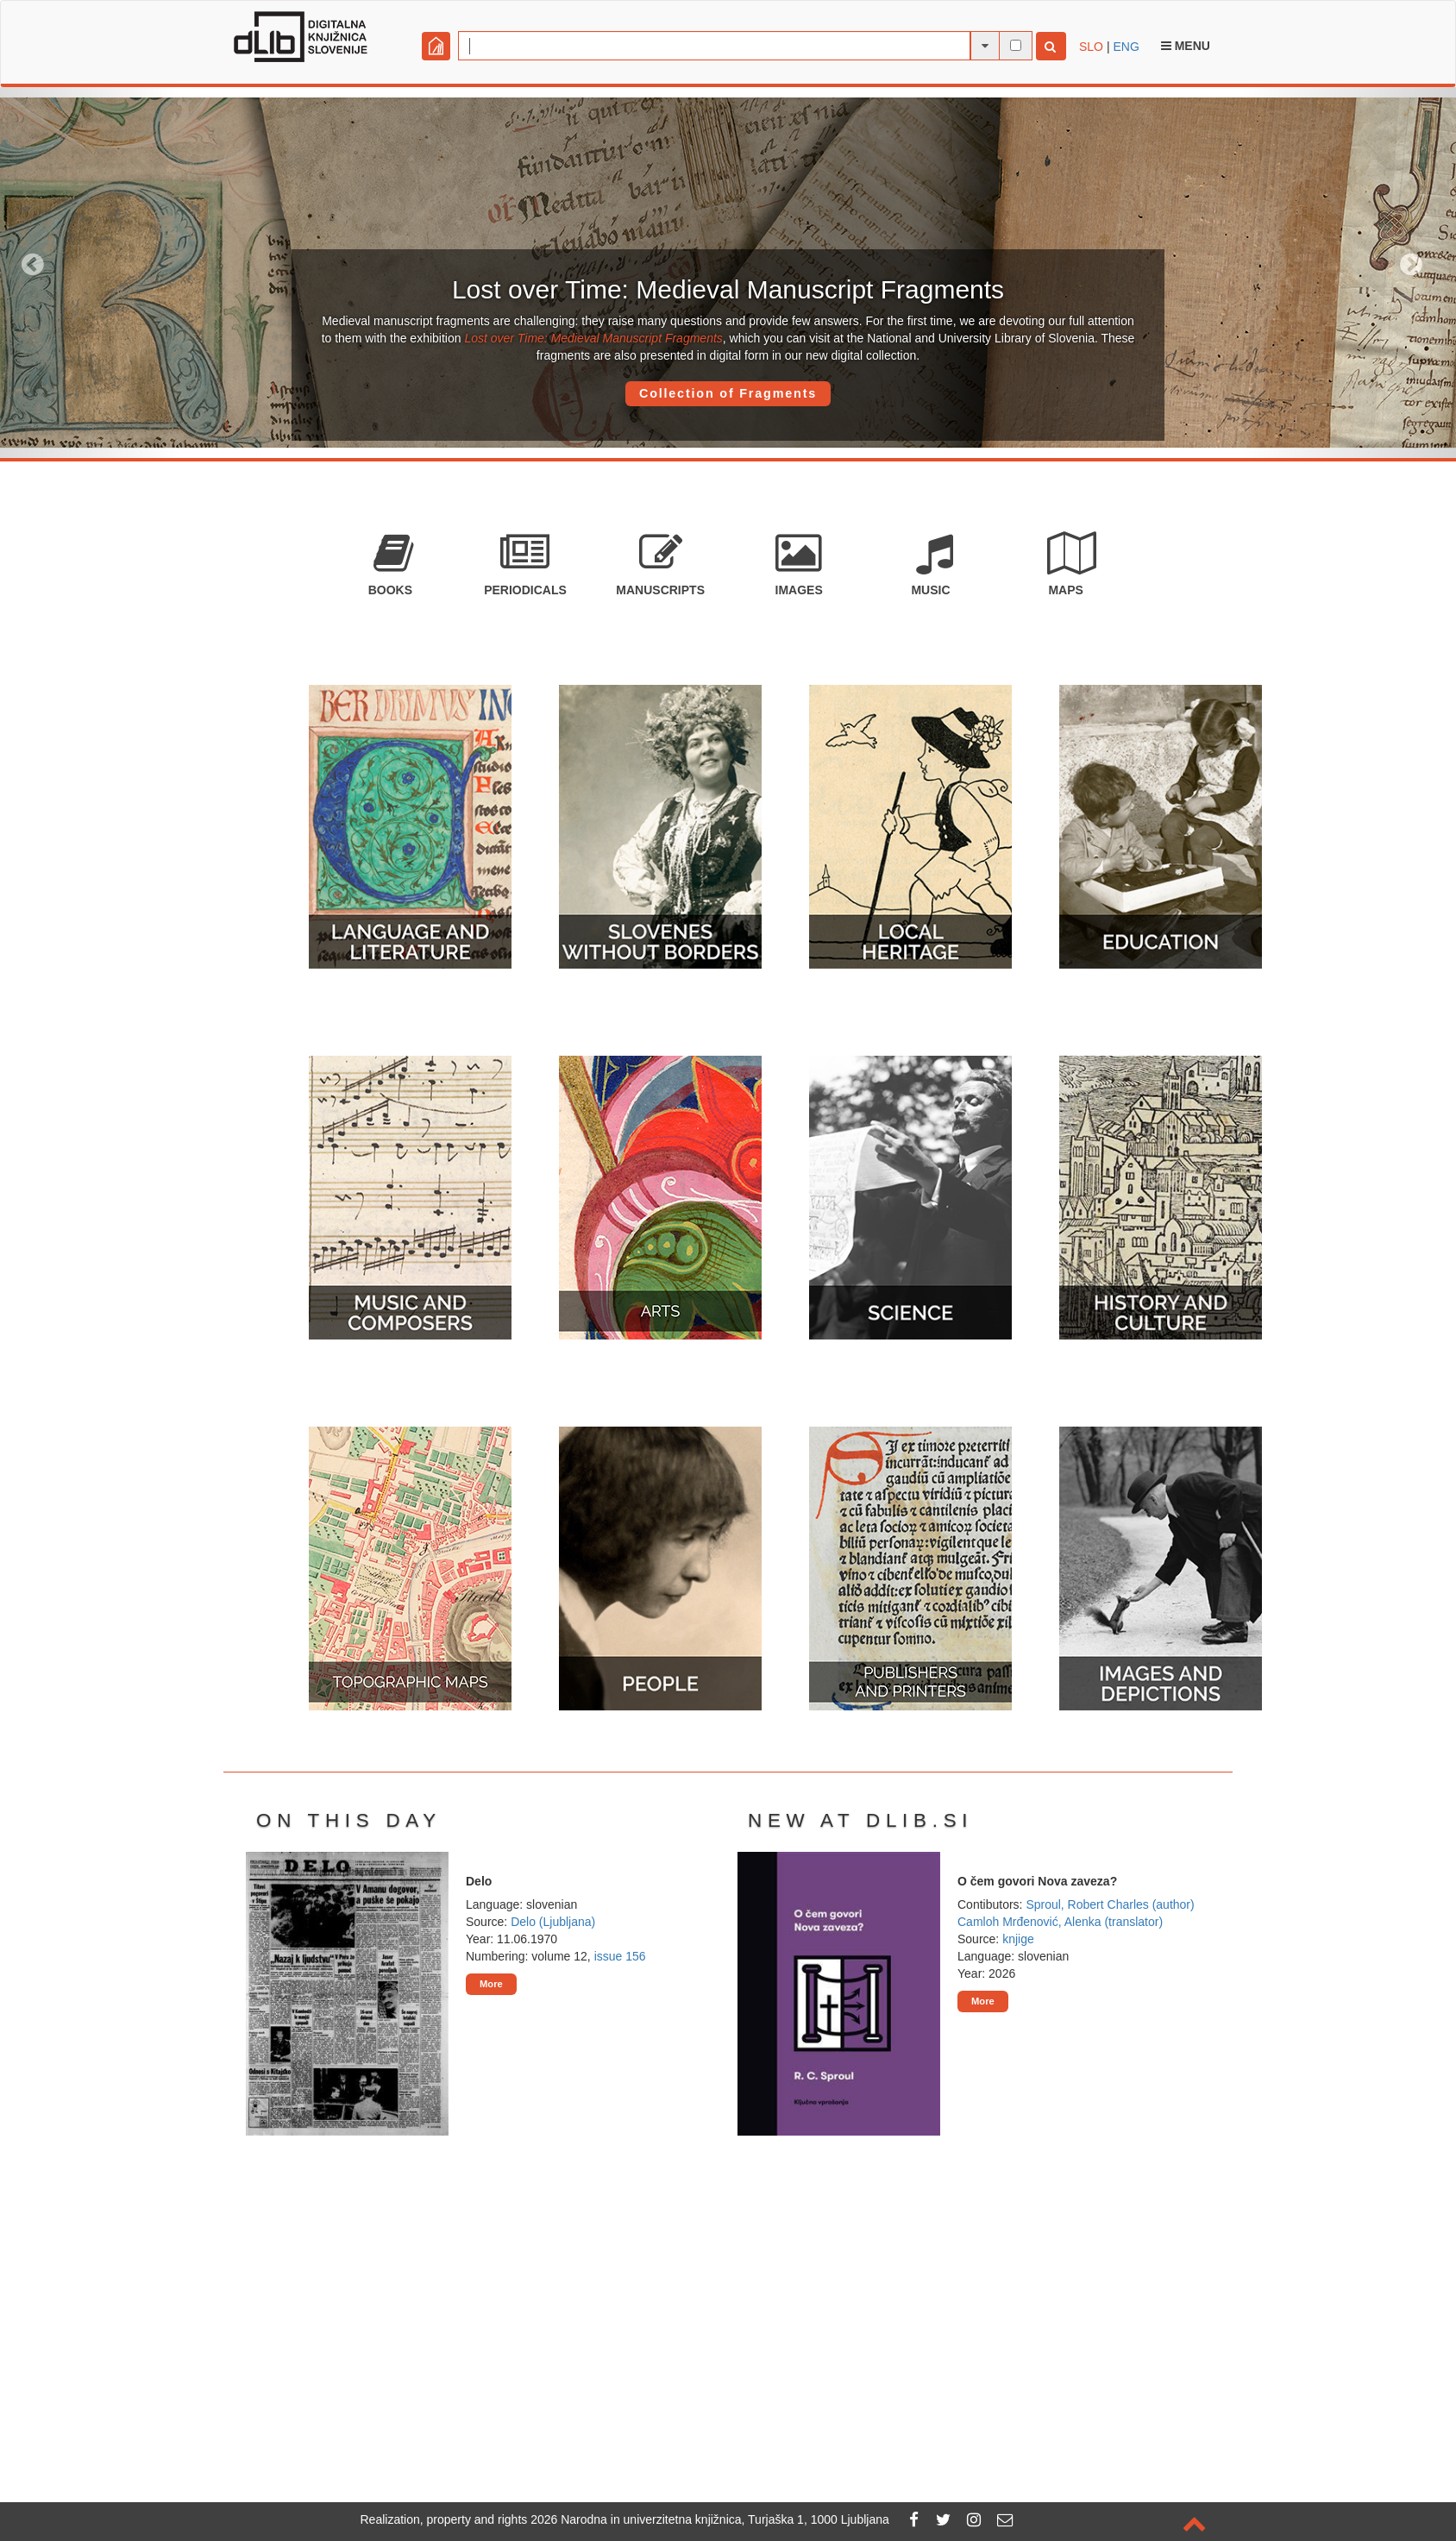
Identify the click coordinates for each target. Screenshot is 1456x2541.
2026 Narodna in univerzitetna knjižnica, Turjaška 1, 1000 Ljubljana (709, 2519)
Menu (1185, 46)
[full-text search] (1015, 45)
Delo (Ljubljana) (553, 1922)
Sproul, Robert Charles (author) (1110, 1904)
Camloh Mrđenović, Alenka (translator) (1060, 1922)
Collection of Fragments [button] (728, 393)
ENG (1126, 46)
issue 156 (620, 1956)
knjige (1018, 1939)
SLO (1091, 46)
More (491, 1984)
